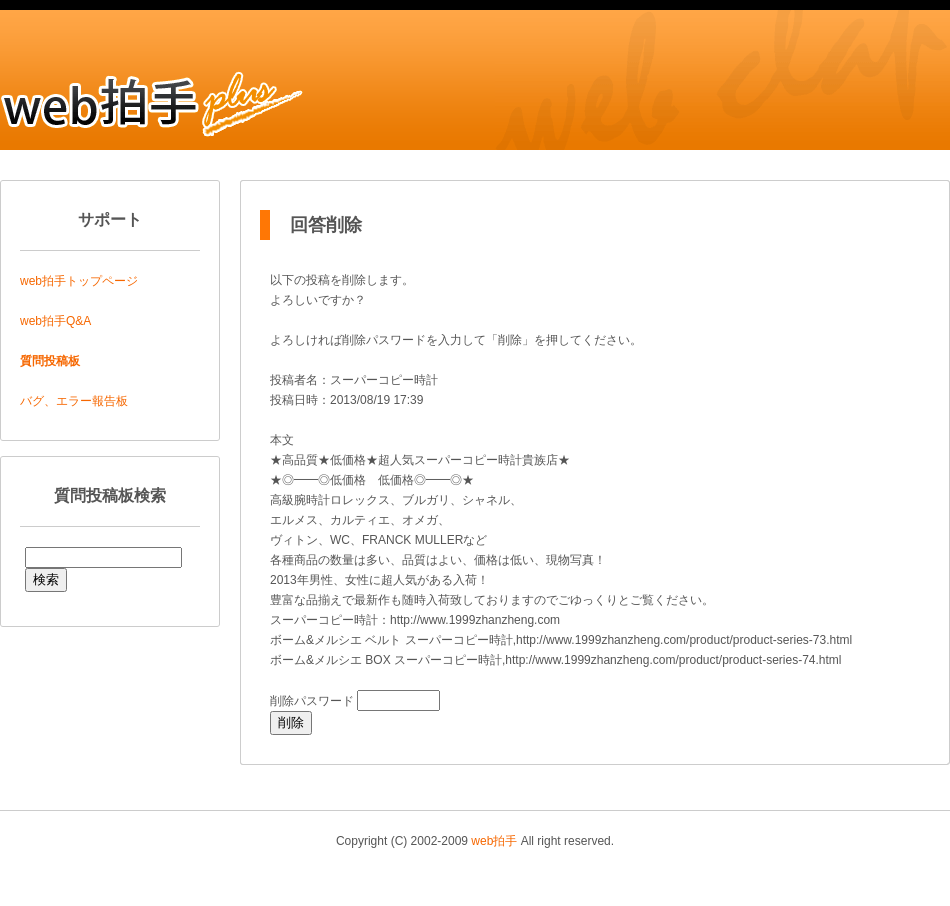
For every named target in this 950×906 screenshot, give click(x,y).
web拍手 (494, 841)
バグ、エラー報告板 (74, 401)
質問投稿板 (50, 361)
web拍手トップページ (79, 281)
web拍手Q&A (55, 321)
